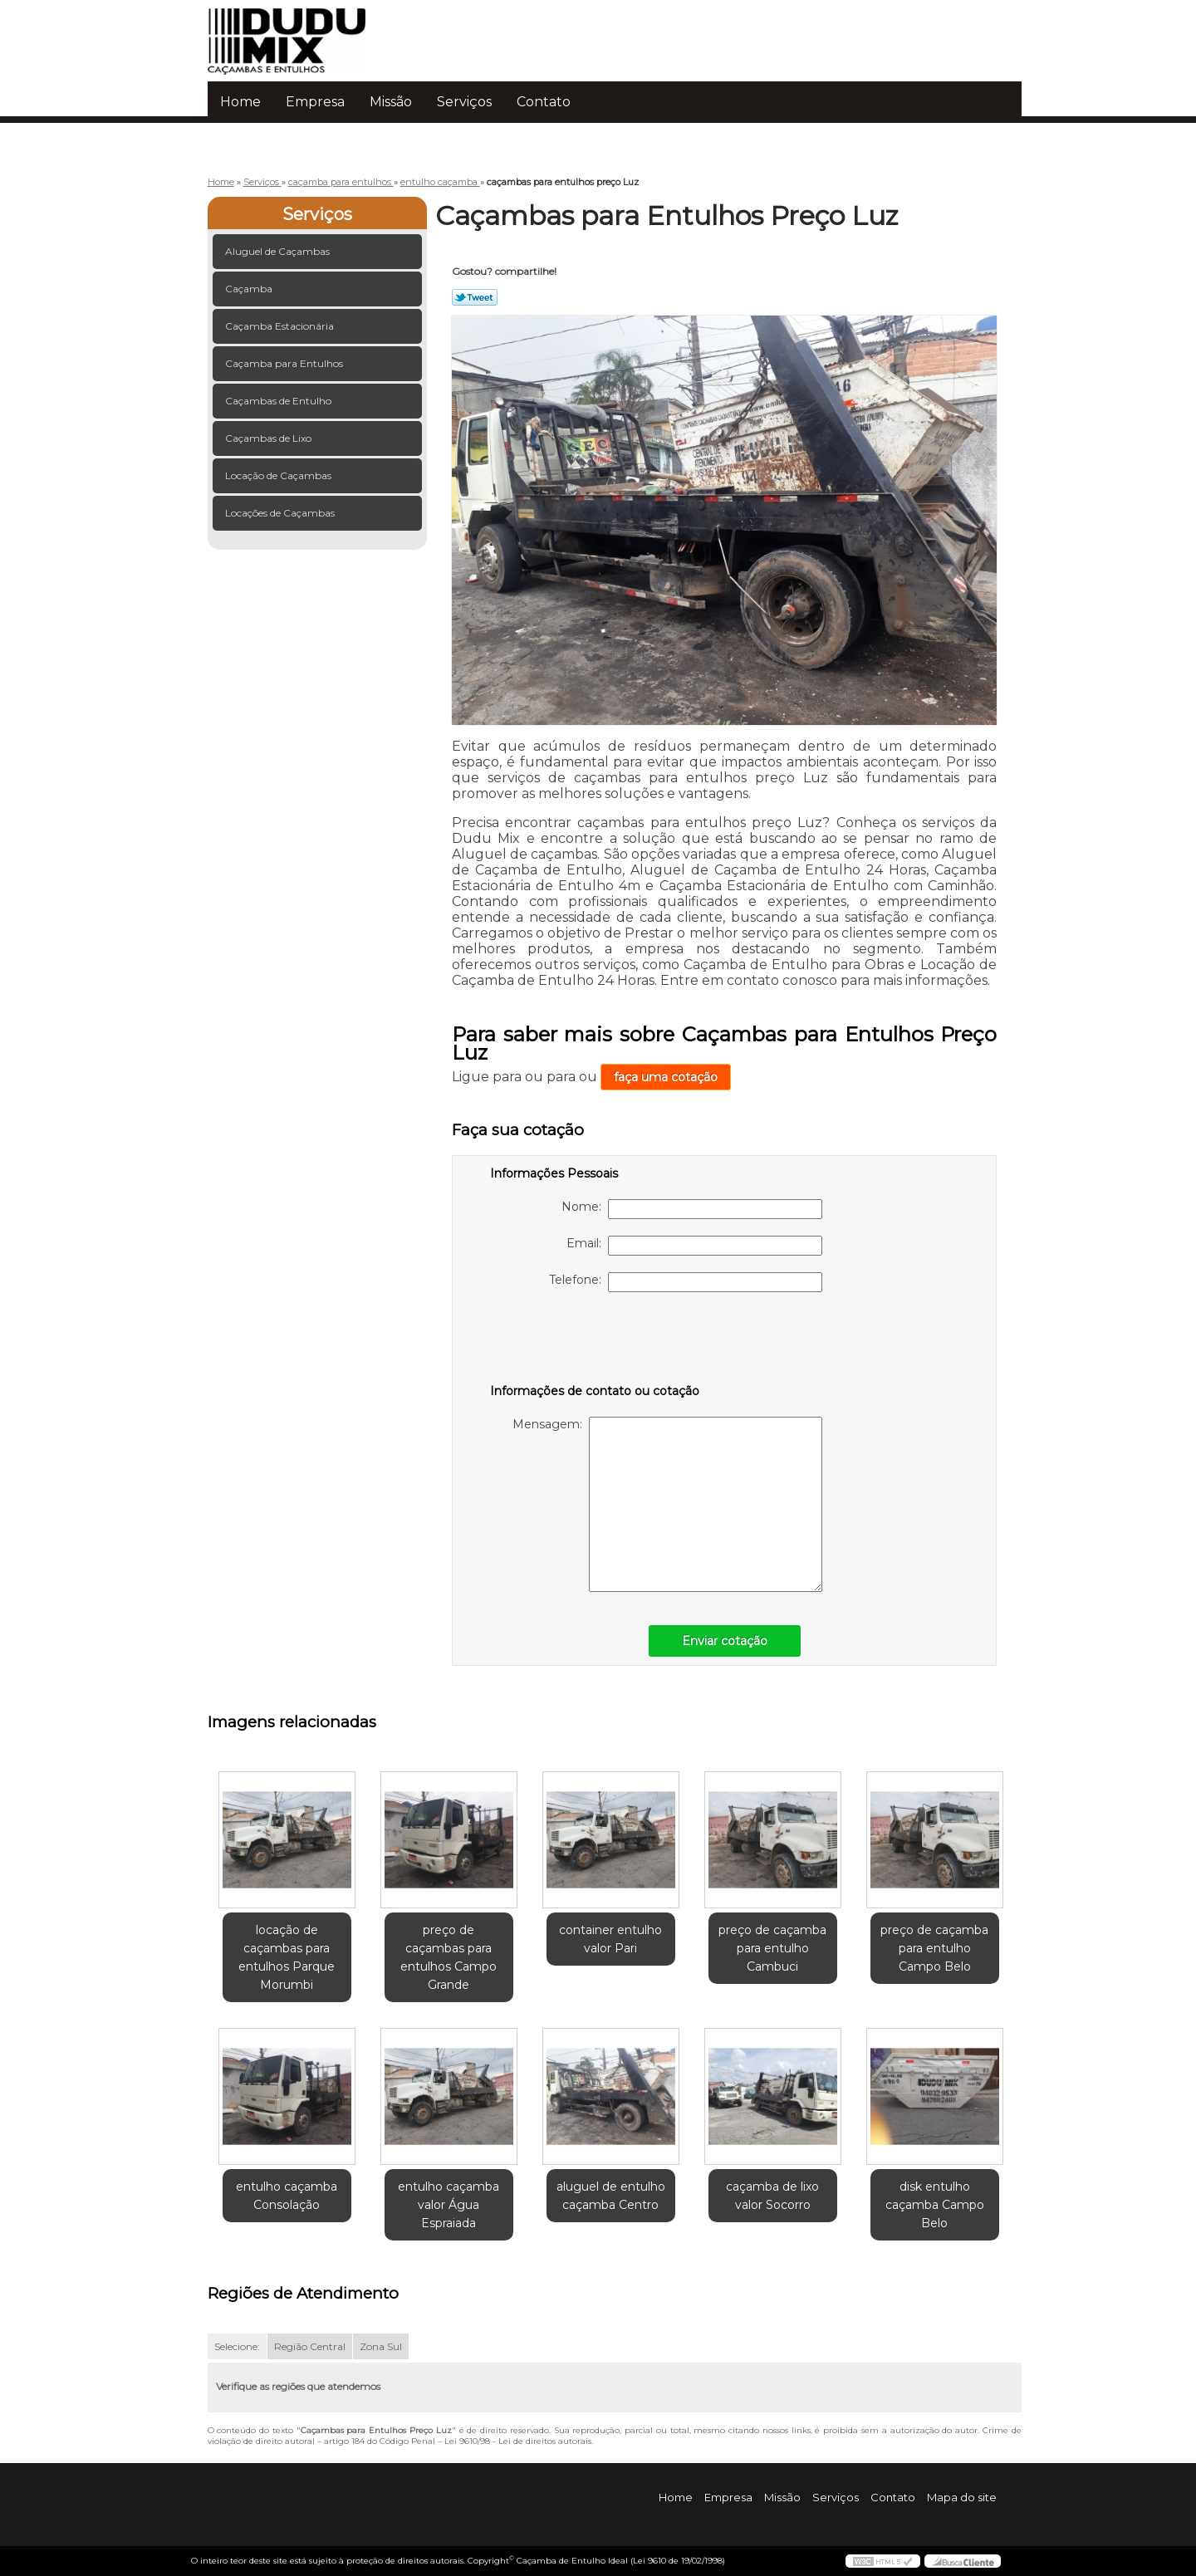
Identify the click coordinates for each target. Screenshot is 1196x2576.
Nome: (691, 1209)
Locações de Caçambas (281, 513)
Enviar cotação (724, 1640)
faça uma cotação (666, 1077)
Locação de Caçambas (279, 475)
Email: (694, 1246)
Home (240, 102)
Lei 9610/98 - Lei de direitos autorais (517, 2441)
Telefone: (685, 1282)
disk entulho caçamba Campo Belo (934, 2205)
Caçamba (250, 288)
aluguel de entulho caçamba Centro (610, 2195)
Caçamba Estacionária (280, 326)
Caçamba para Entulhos (285, 363)
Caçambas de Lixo (269, 438)
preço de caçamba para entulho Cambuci (772, 1948)
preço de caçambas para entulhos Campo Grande (448, 1957)
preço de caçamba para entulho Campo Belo (934, 1948)
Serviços (464, 102)
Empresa (315, 102)
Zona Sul (381, 2346)
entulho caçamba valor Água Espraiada (448, 2205)
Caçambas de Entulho (279, 400)
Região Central (310, 2346)
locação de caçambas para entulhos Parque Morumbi (286, 1957)
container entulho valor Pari (610, 1939)
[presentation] (595, 1341)
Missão (391, 102)
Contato (544, 102)
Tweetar (475, 297)
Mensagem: (667, 1504)
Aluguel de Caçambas (278, 251)
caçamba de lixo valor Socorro (772, 2195)
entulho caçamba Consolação (286, 2195)
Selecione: (237, 2346)
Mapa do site (962, 2497)
